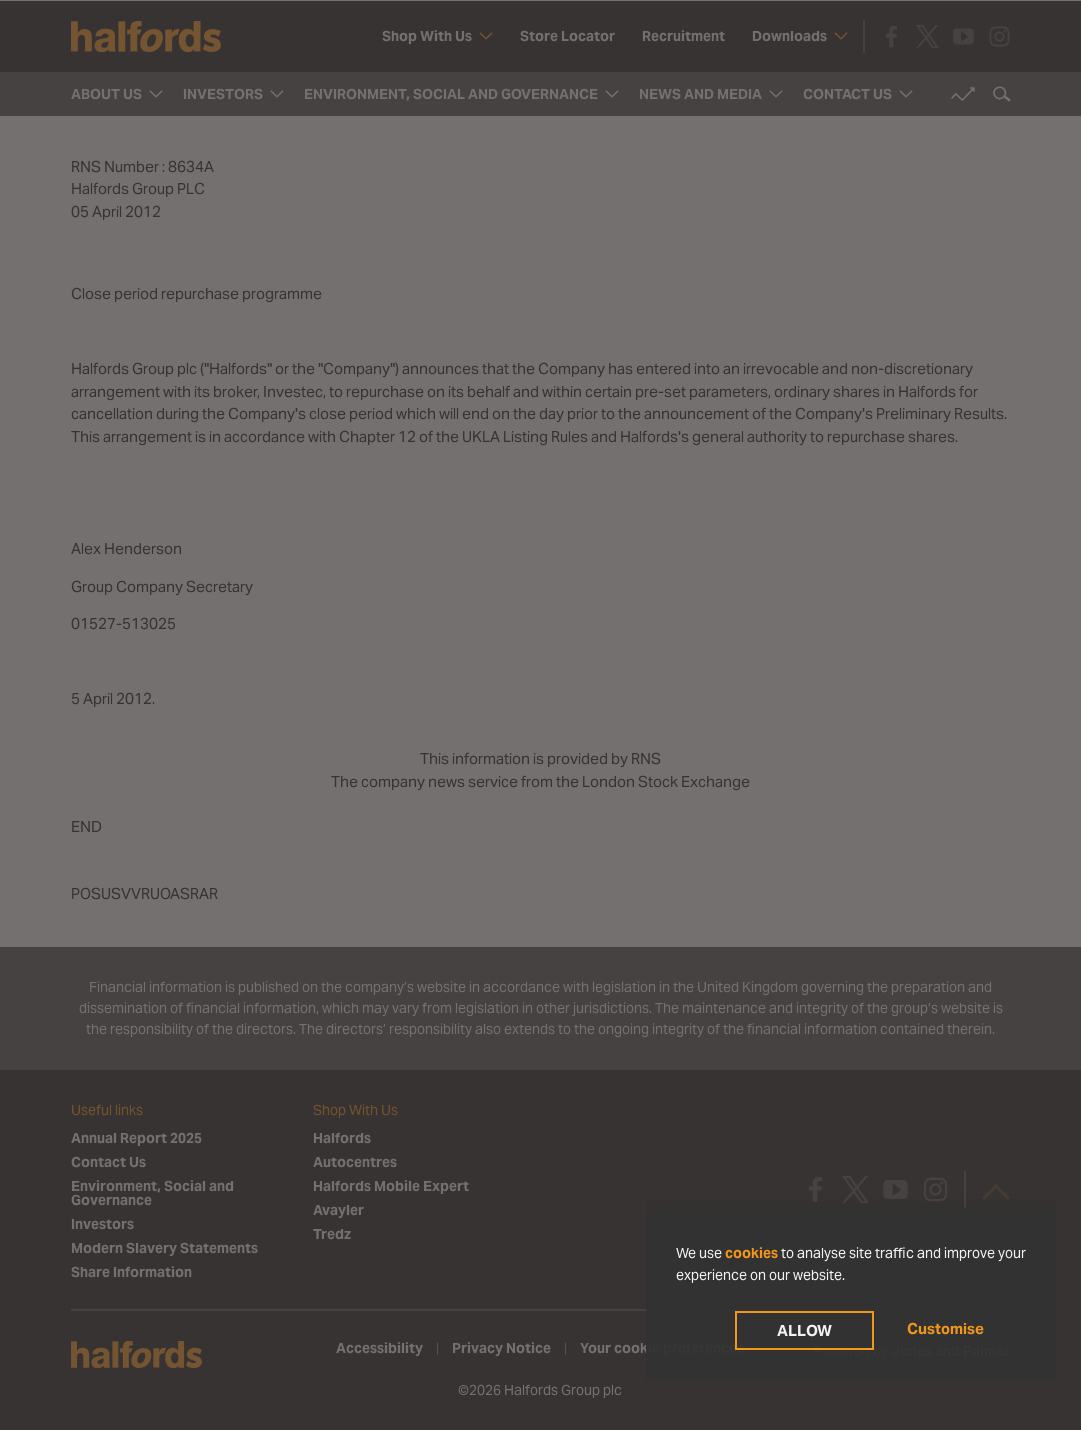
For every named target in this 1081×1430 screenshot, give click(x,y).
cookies (751, 1253)
